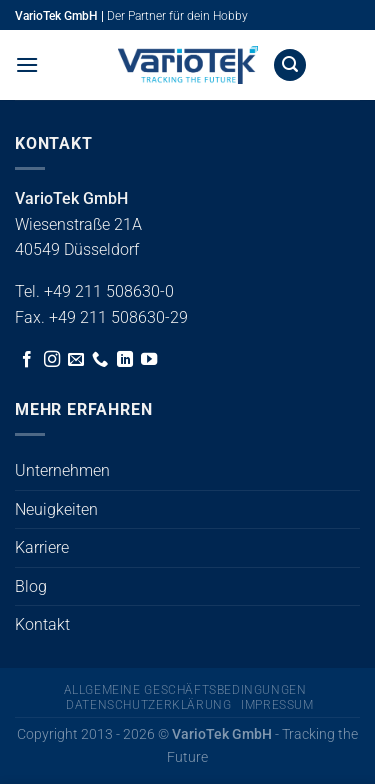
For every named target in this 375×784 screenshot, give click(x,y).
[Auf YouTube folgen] (149, 360)
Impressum (277, 705)
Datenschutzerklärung (148, 705)
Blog (31, 586)
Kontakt (42, 624)
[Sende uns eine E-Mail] (76, 360)
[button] (27, 64)
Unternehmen (62, 470)
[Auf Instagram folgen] (52, 360)
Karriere (42, 547)
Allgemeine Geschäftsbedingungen (185, 690)
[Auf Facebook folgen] (27, 360)
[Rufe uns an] (100, 360)
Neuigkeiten (56, 509)
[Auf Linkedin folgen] (125, 360)
